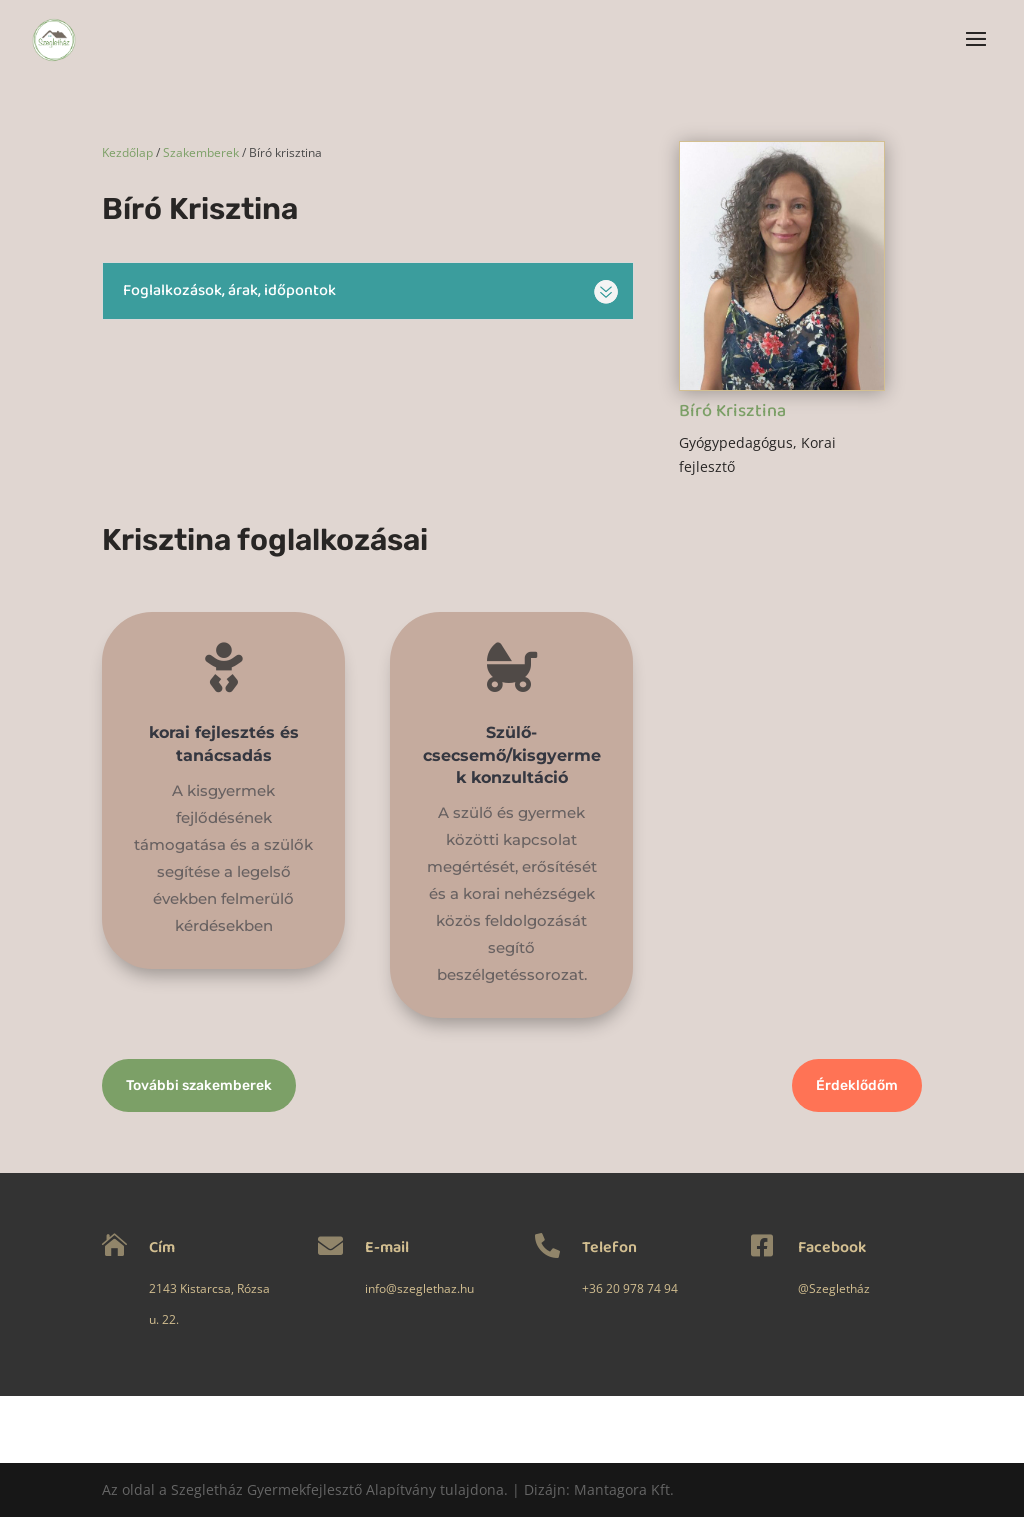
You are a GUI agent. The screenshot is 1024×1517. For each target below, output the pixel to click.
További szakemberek (199, 1085)
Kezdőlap (127, 152)
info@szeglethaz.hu (394, 1288)
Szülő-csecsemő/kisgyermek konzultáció (511, 761)
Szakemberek (201, 152)
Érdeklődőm (857, 1085)
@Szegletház (754, 1288)
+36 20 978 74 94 (580, 1288)
